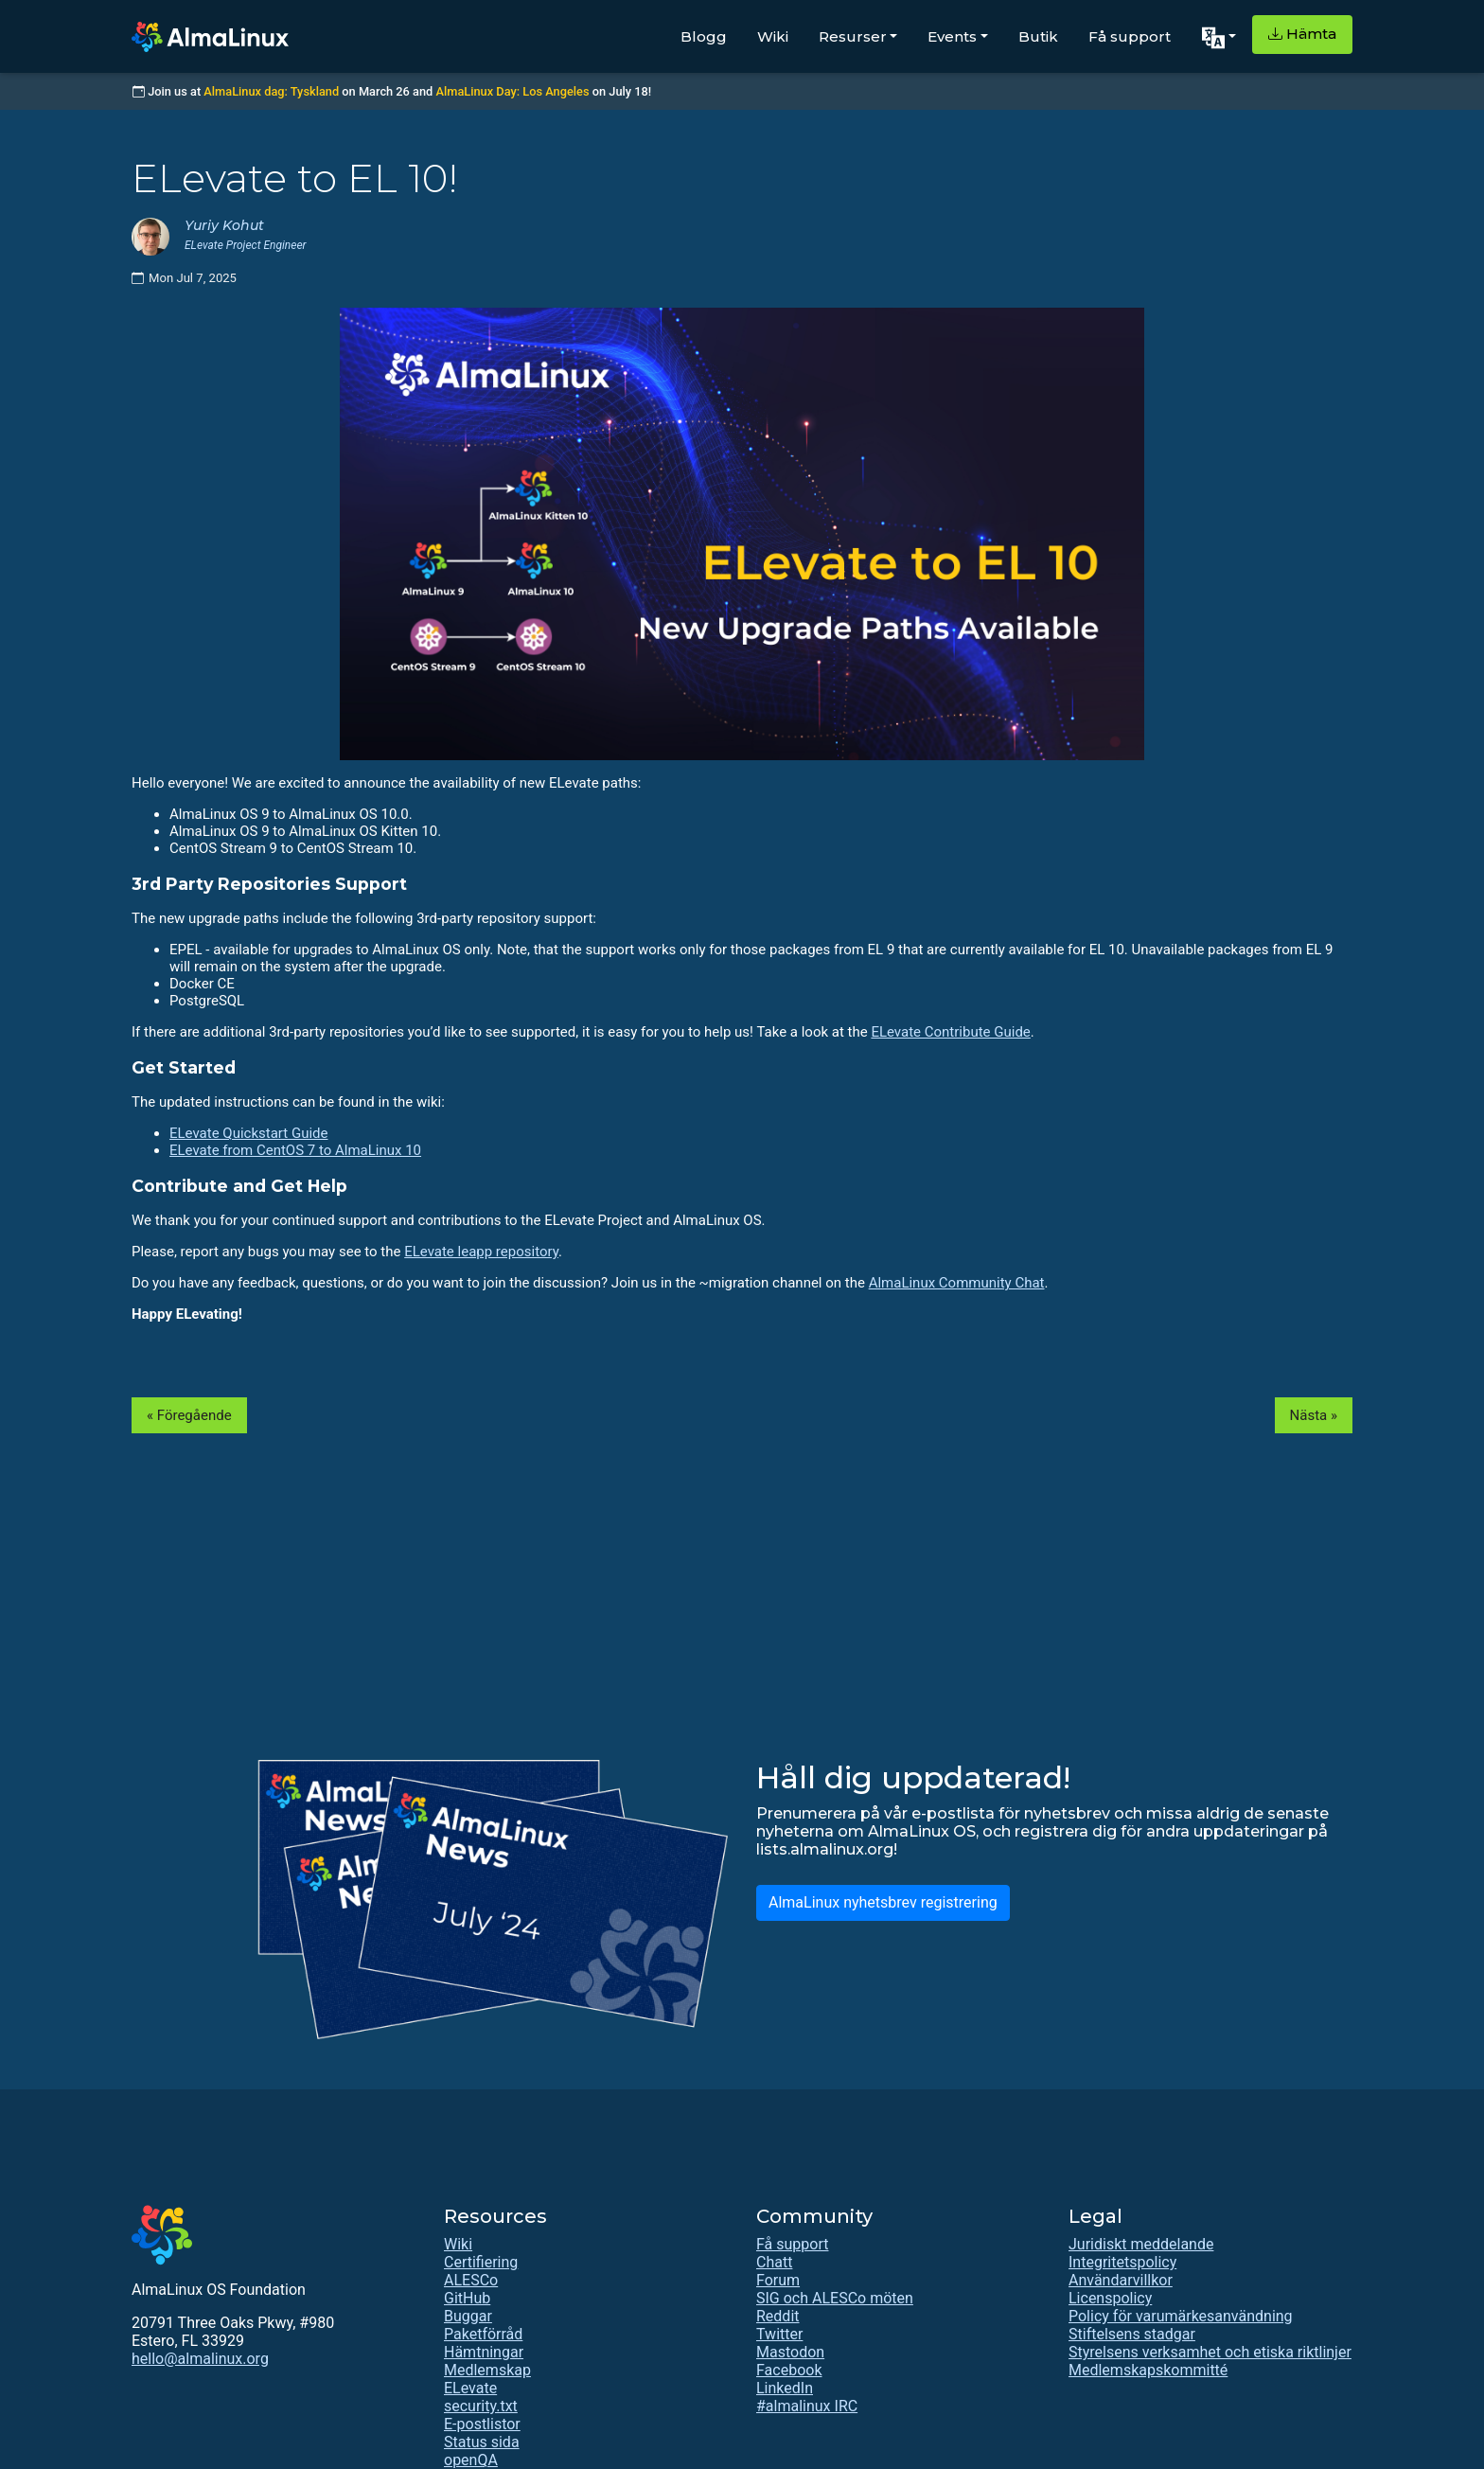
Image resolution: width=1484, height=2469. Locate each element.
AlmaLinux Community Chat (957, 1282)
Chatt (774, 2262)
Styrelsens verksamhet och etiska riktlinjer (1210, 2352)
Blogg (703, 36)
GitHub (467, 2298)
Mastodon (790, 2352)
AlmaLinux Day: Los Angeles (513, 91)
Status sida (482, 2442)
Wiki (772, 36)
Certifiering (481, 2262)
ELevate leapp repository (481, 1251)
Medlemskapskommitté (1148, 2370)
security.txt (481, 2406)
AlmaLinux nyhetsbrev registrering (883, 1902)
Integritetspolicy (1122, 2262)
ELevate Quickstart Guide (248, 1133)
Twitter (779, 2334)
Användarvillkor (1121, 2280)
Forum (778, 2280)
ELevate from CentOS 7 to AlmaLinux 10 (295, 1150)
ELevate (470, 2388)
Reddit (778, 2316)
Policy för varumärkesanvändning (1181, 2316)
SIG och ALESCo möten (834, 2298)
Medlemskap (487, 2370)
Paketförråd (483, 2334)
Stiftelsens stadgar (1132, 2334)
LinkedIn (784, 2388)
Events (952, 36)
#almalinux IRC (806, 2406)
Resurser (853, 36)
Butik (1038, 36)
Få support (1129, 36)
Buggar (468, 2316)
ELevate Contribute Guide (950, 1031)
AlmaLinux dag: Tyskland (271, 91)
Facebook (789, 2370)
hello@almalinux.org (200, 2359)
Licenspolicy (1110, 2298)
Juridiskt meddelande (1141, 2244)
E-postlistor (482, 2424)
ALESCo (471, 2280)
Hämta (1302, 34)
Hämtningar (483, 2352)
